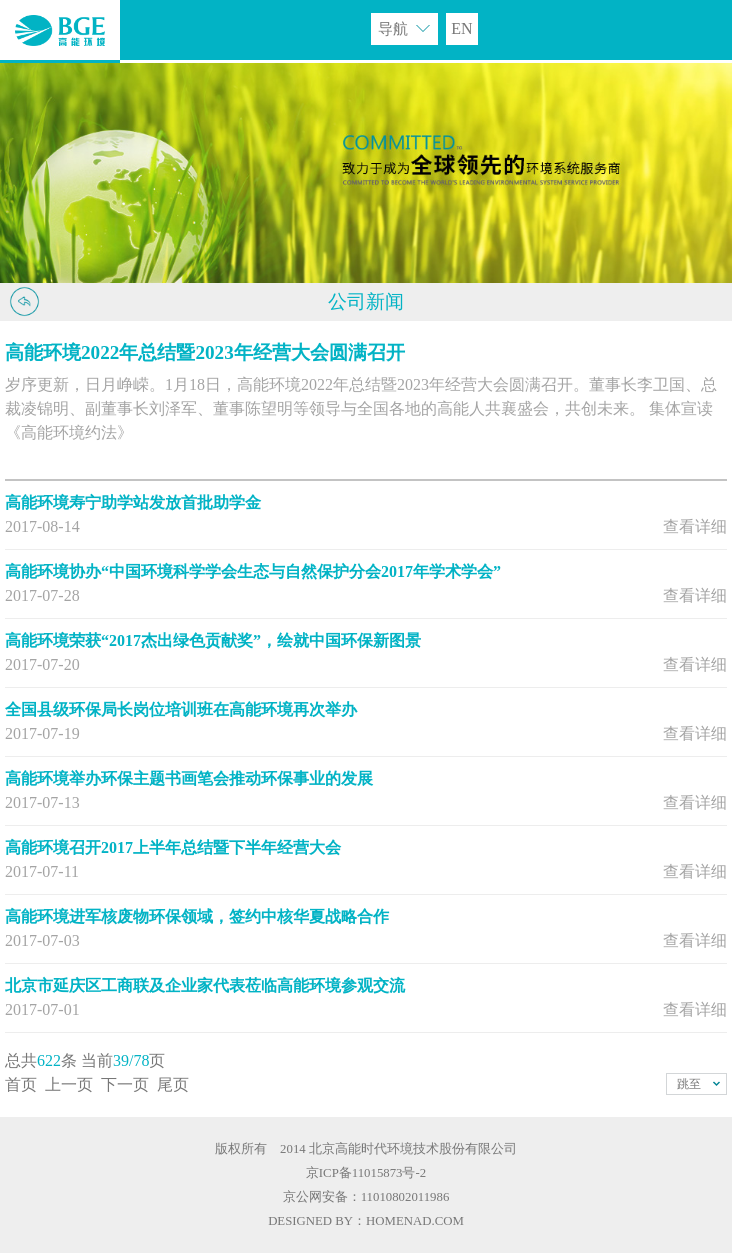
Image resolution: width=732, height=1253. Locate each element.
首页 (21, 1084)
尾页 (173, 1084)
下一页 (125, 1084)
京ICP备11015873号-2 (366, 1173)
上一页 (69, 1084)
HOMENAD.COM (415, 1221)
